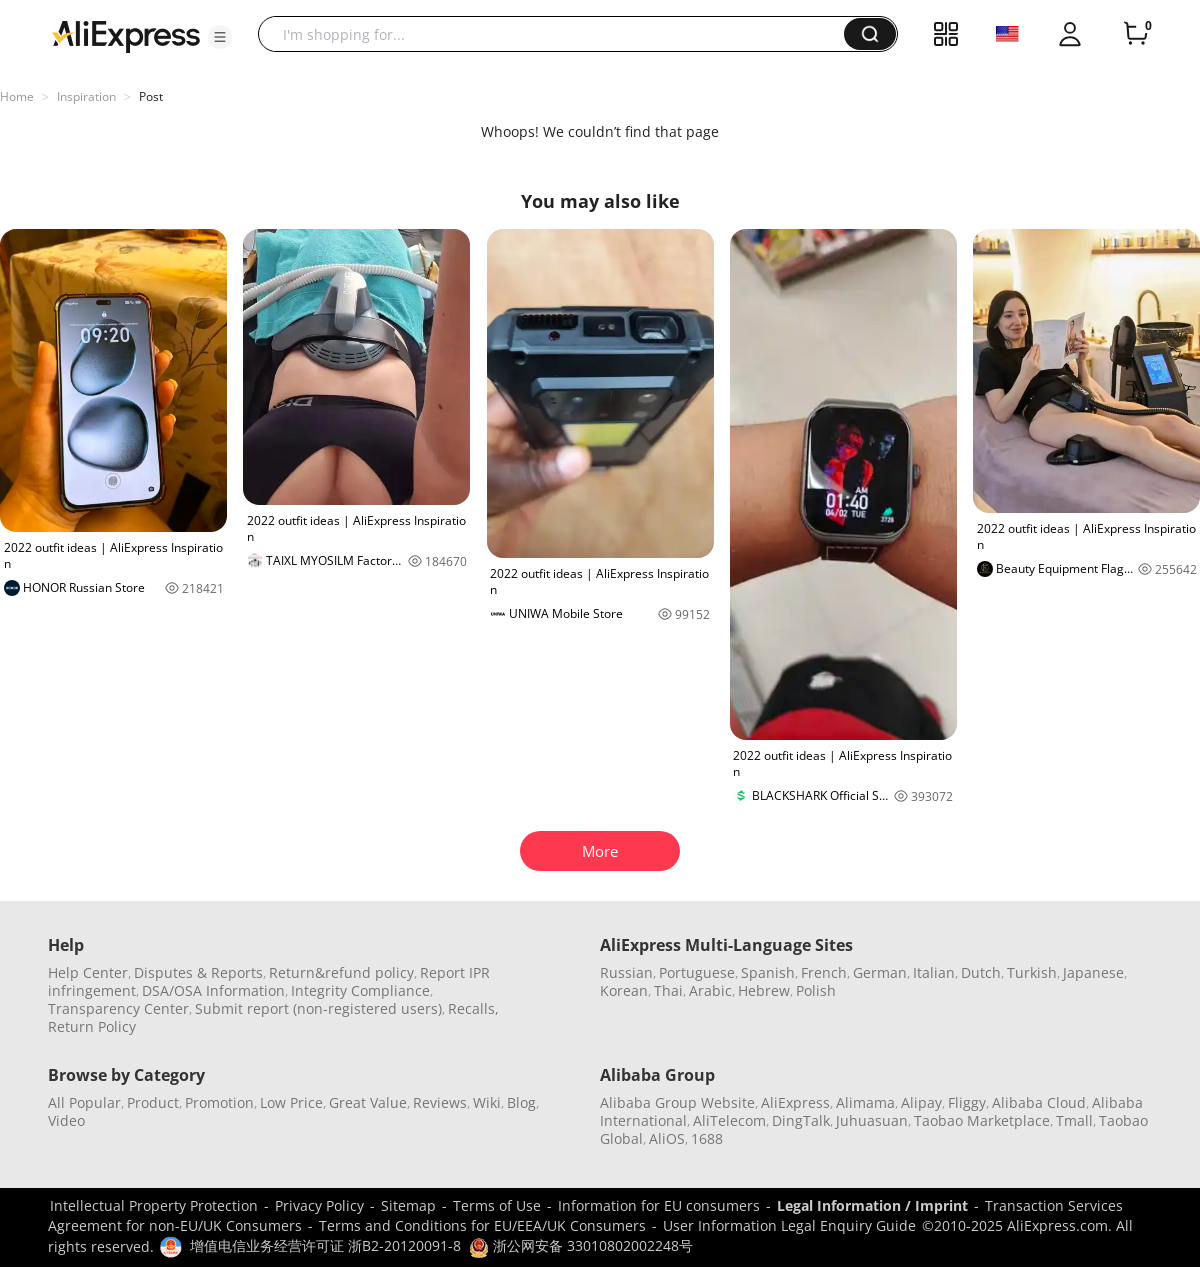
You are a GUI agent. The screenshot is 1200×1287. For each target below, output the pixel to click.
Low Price (291, 1102)
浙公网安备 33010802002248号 (581, 1245)
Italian (934, 972)
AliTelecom (729, 1120)
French (824, 972)
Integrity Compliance (360, 990)
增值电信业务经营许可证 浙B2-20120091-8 (325, 1245)
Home (17, 96)
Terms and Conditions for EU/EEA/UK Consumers (482, 1225)
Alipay (921, 1102)
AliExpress (795, 1102)
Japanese (1093, 972)
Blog (521, 1102)
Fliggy (967, 1102)
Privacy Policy (319, 1205)
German (880, 972)
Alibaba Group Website (677, 1102)
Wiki (487, 1102)
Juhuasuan (872, 1120)
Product (153, 1102)
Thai (668, 990)
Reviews (440, 1102)
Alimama (865, 1102)
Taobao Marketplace (982, 1120)
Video (66, 1120)
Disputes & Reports (198, 972)
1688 (707, 1138)
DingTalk (801, 1120)
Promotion (219, 1102)
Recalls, (473, 1008)
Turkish (1032, 972)
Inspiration (86, 96)
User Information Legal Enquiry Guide (789, 1225)
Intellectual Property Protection (154, 1205)
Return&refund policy (341, 972)
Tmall (1074, 1120)
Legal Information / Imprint (872, 1205)
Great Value (368, 1102)
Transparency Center (118, 1008)
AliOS (667, 1138)
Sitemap (408, 1205)
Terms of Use (497, 1205)
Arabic (710, 990)
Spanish (768, 972)
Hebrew (764, 990)
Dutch (981, 972)
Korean (624, 990)
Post (151, 96)
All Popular (84, 1102)
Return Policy (92, 1026)
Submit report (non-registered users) (318, 1008)
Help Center (88, 972)
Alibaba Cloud (1039, 1102)
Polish (816, 990)
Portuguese (697, 972)
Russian (626, 972)
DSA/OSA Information (213, 990)
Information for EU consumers (659, 1205)
